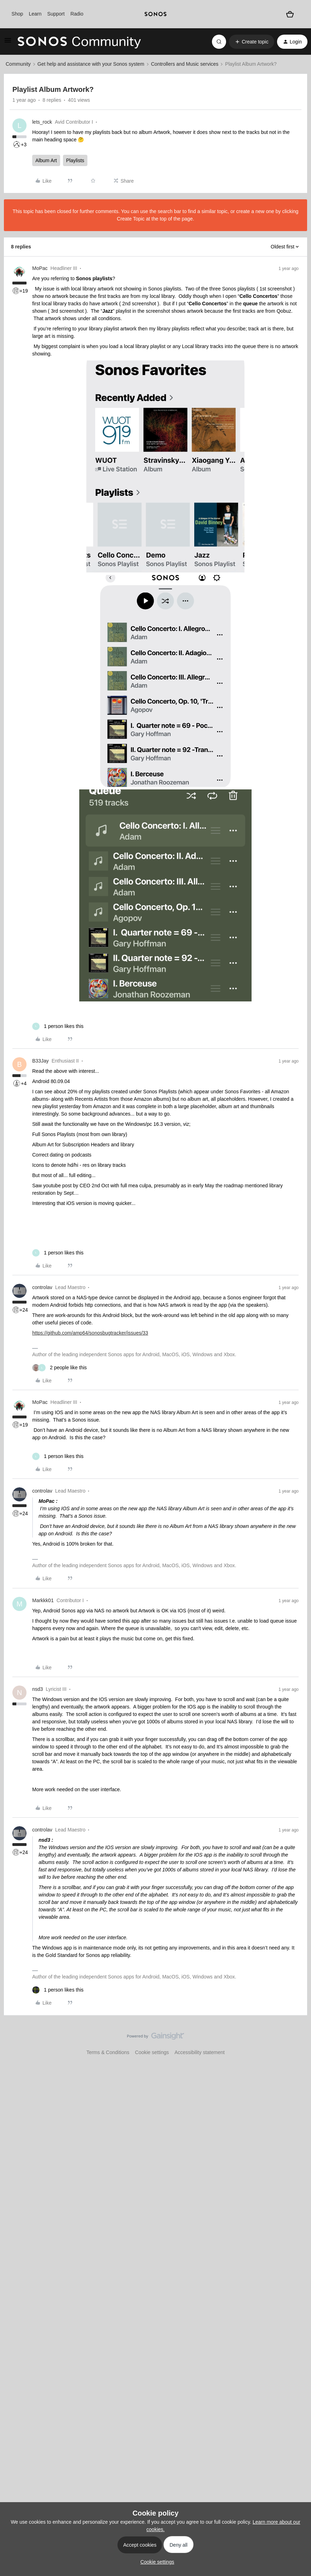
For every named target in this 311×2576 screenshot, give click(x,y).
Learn (35, 14)
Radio (76, 14)
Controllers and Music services (185, 64)
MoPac (40, 268)
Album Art (46, 160)
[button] (8, 43)
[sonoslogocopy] (155, 14)
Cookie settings (152, 2052)
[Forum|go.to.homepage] (79, 42)
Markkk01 (43, 1600)
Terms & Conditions (107, 2052)
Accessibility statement (199, 2052)
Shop (17, 14)
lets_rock (42, 122)
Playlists (75, 160)
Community (18, 64)
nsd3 (37, 1689)
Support (56, 14)
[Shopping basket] (290, 14)
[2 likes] (59, 1367)
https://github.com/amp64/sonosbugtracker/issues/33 (90, 1333)
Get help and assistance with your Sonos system (91, 64)
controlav (42, 1287)
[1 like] (57, 1026)
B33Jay (40, 1061)
